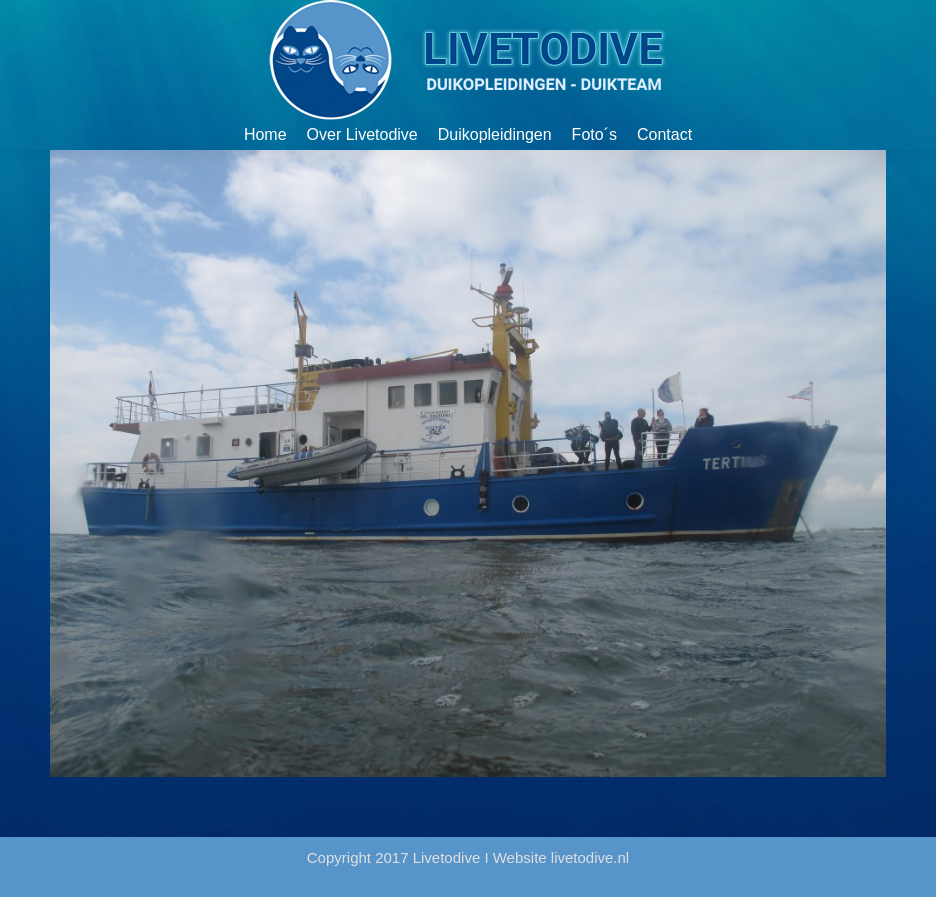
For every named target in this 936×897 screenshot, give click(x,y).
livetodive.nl (590, 857)
